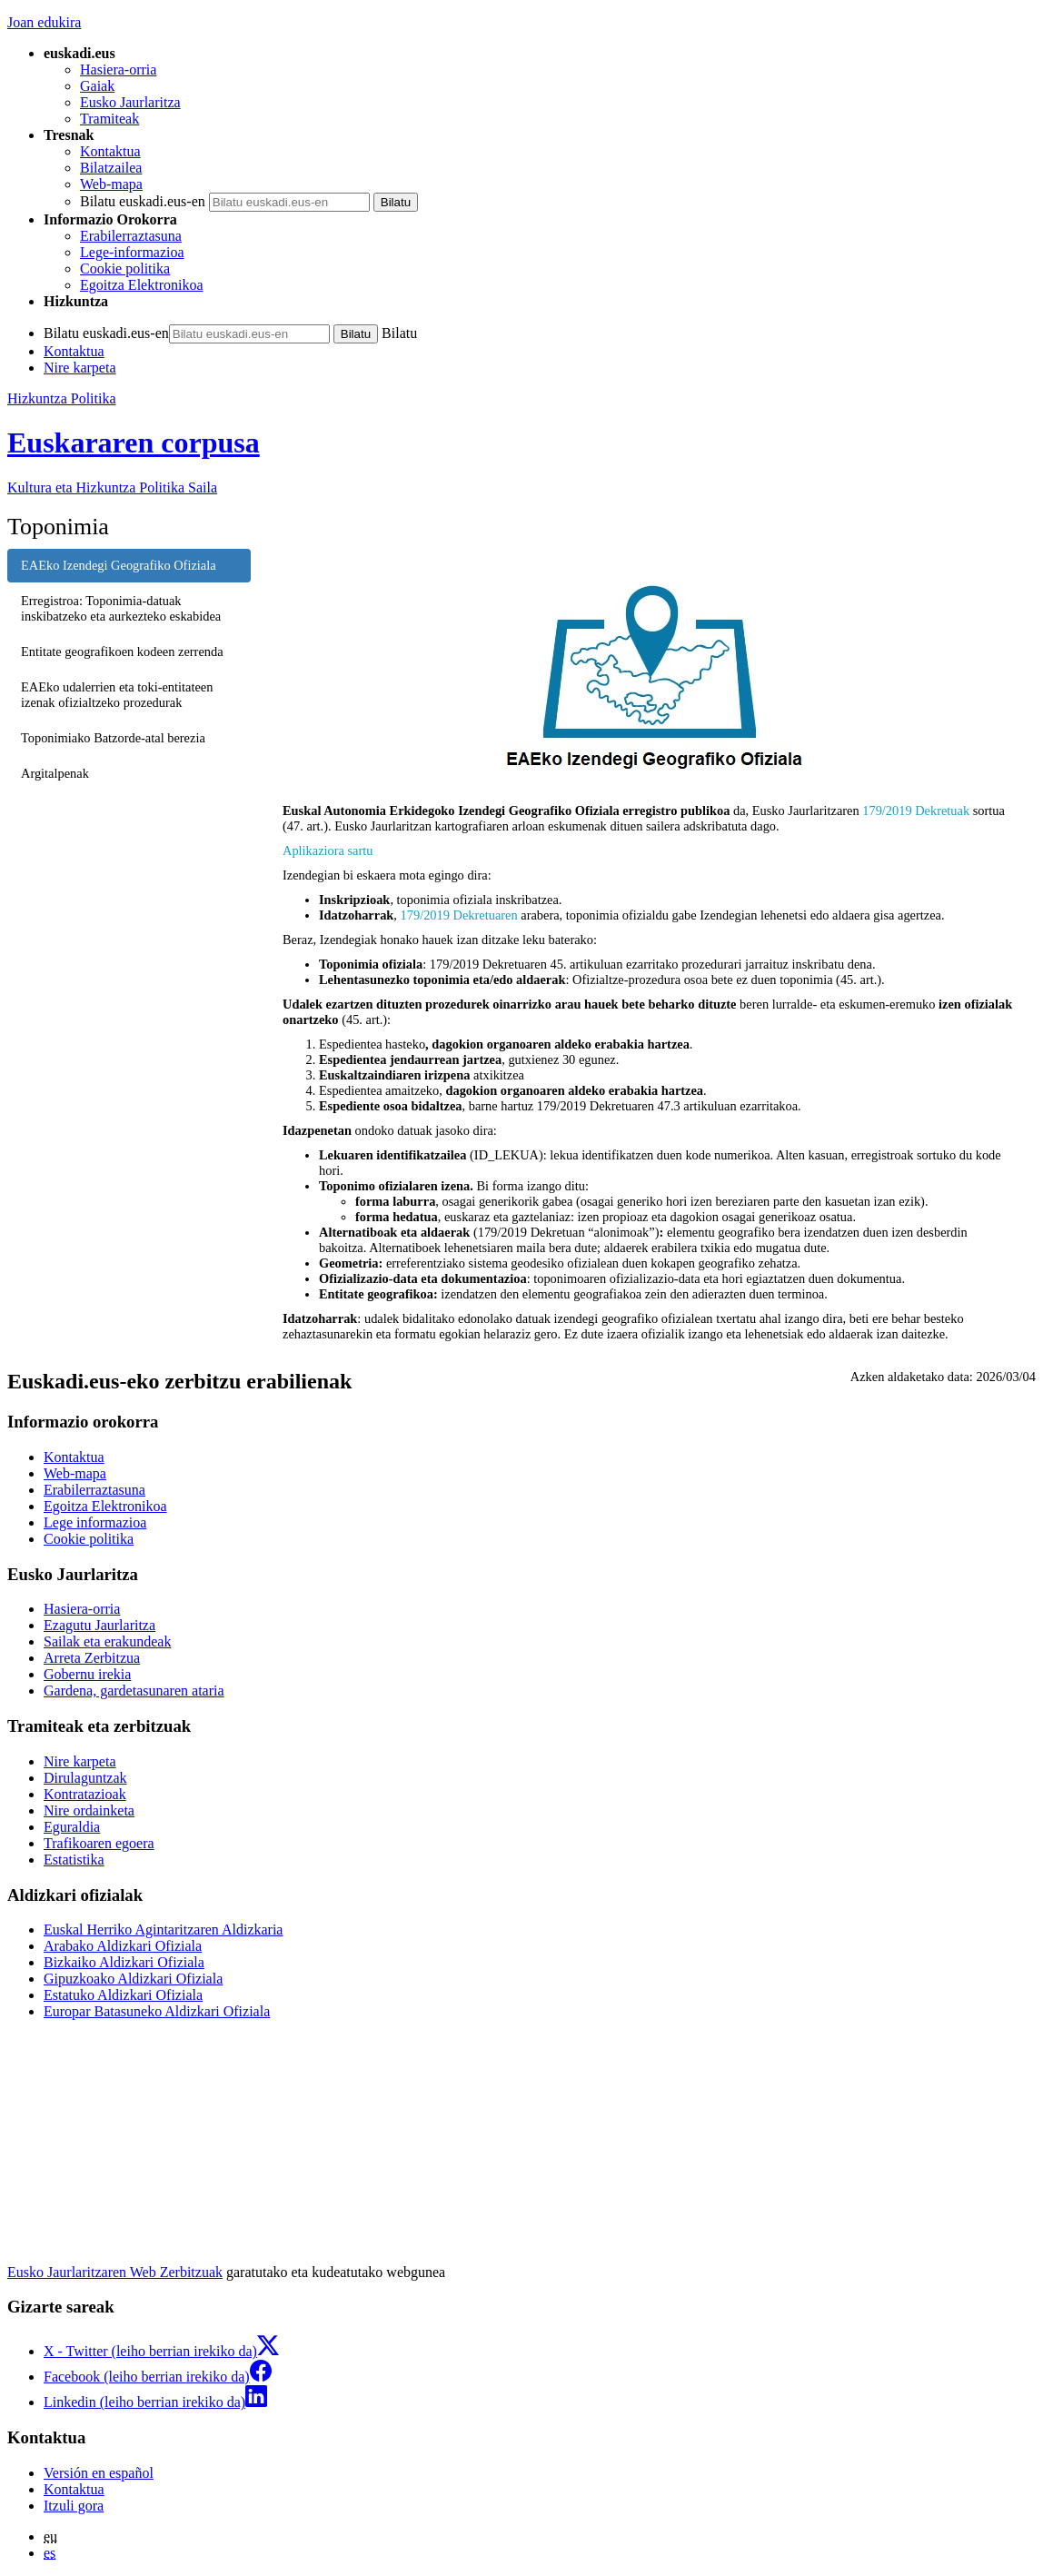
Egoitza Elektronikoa (142, 285)
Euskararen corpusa (133, 442)
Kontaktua (110, 151)
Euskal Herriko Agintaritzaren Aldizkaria (163, 1929)
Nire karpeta (80, 367)
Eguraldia (72, 1827)
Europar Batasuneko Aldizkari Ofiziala (157, 2011)
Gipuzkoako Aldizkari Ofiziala (133, 1978)
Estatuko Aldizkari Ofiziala (123, 1995)
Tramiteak (109, 118)
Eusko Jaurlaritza (130, 102)
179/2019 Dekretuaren (459, 915)
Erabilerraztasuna (131, 236)
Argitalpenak (55, 773)
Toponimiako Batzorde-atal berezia (113, 738)
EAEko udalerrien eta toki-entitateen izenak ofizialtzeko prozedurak (117, 695)
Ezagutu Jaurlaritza (99, 1625)
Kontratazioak (85, 1794)
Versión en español (99, 2473)
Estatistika (74, 1859)
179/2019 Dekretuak (915, 810)
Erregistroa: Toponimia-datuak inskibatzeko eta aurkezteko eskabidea (121, 608)
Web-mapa (111, 184)
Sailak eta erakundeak (107, 1641)
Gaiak (97, 86)
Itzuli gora (74, 2505)
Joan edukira (44, 22)
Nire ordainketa (89, 1810)
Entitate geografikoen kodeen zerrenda (122, 651)
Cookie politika (125, 268)
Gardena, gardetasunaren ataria (134, 1690)
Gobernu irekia (87, 1674)
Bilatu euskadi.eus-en (142, 201)
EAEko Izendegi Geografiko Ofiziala (118, 565)
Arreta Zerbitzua (92, 1658)
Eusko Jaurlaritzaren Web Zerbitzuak (115, 2272)
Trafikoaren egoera (99, 1843)
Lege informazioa (95, 1522)
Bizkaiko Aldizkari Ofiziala (124, 1962)
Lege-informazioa (132, 252)
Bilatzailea (111, 167)
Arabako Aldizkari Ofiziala (123, 1946)
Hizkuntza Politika (61, 398)
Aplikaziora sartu (328, 850)
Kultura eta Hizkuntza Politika (112, 487)
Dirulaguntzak (85, 1777)
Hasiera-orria (118, 69)
